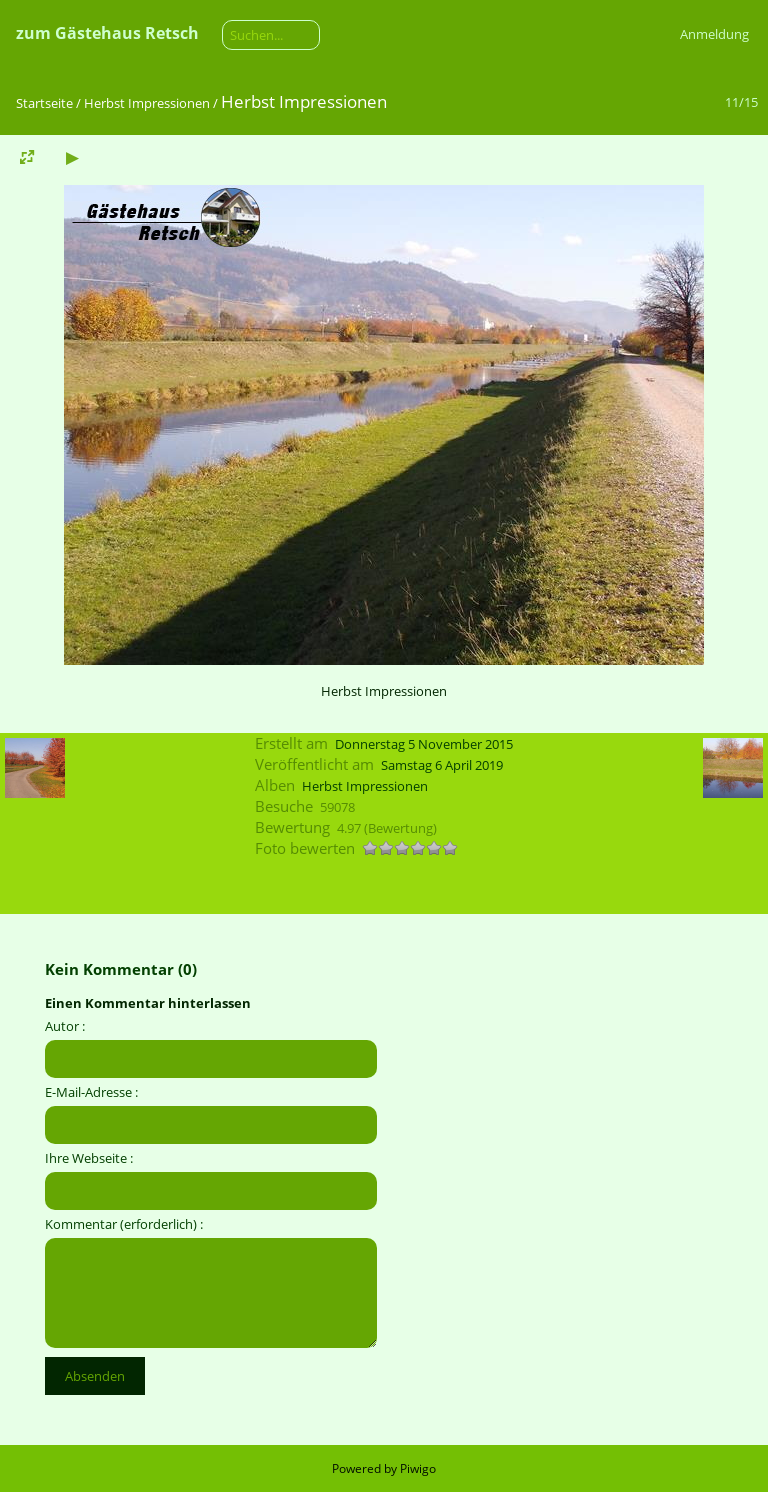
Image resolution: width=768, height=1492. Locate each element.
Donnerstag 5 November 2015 (424, 744)
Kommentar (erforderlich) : (124, 1224)
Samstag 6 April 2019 (442, 765)
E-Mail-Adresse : (91, 1092)
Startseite (44, 103)
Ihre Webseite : (89, 1158)
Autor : (65, 1026)
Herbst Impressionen (147, 103)
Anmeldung (714, 34)
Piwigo (418, 1468)
